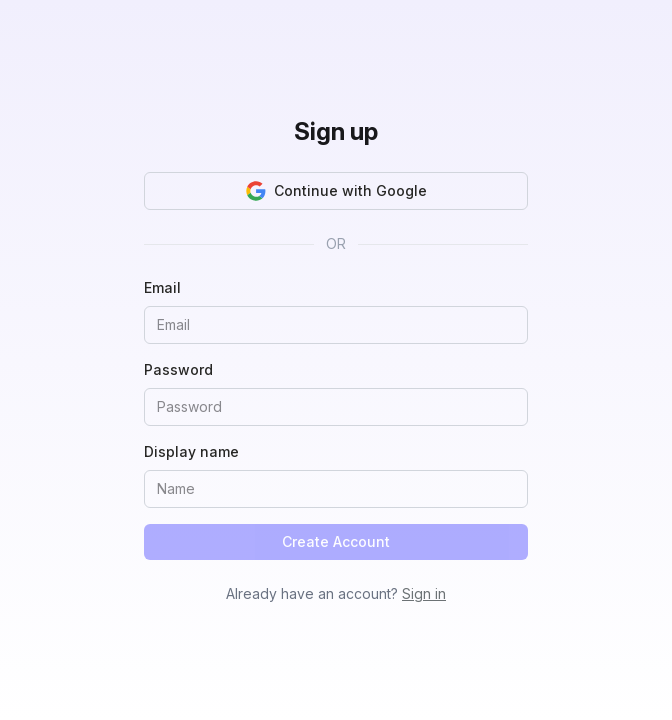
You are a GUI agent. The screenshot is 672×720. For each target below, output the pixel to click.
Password (178, 369)
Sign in (424, 593)
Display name (191, 451)
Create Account (336, 541)
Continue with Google (336, 191)
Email (162, 287)
